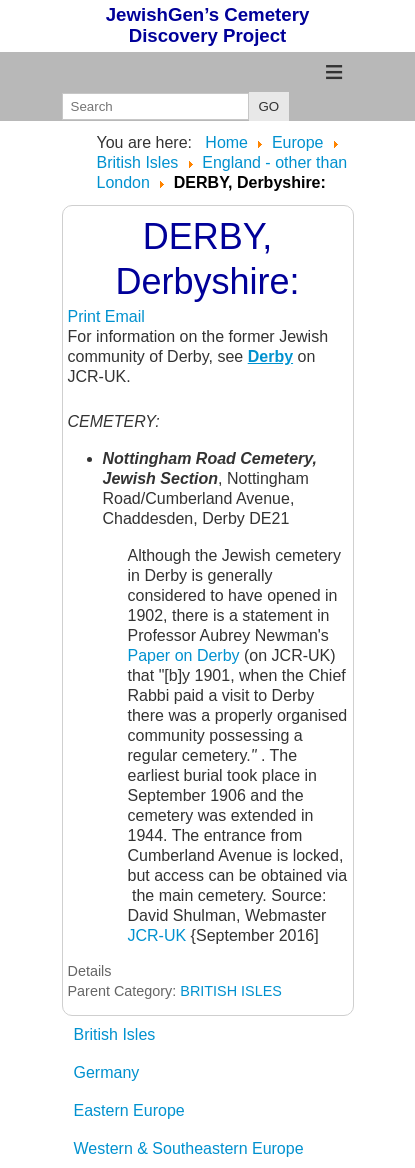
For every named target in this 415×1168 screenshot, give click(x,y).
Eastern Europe (129, 1110)
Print (86, 316)
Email (125, 316)
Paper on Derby (184, 655)
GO (269, 106)
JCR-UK (157, 935)
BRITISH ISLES (231, 991)
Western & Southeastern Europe (189, 1148)
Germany (107, 1072)
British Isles (115, 1034)
